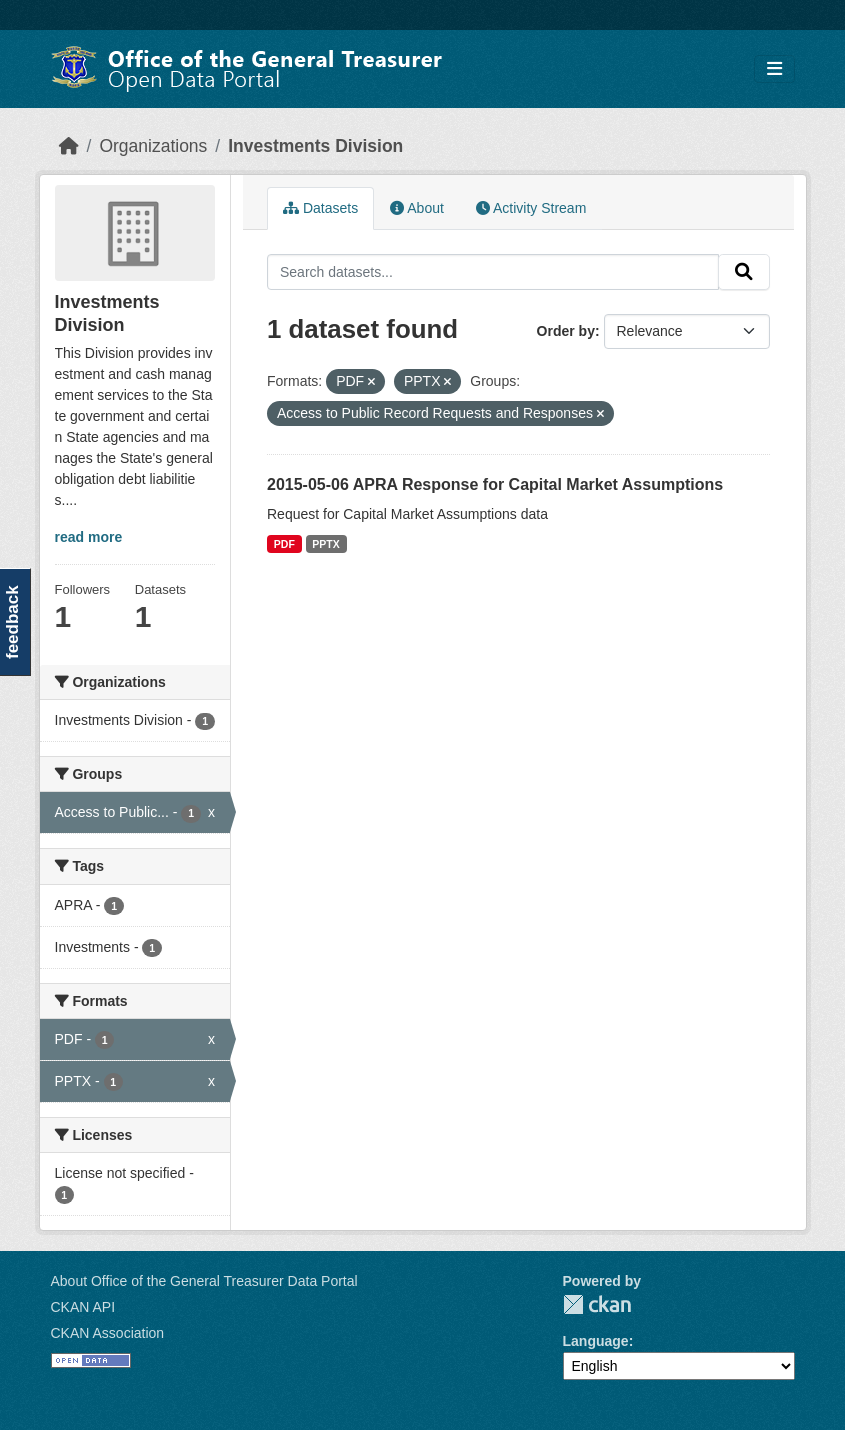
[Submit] (744, 272)
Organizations (153, 146)
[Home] (69, 146)
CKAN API (83, 1307)
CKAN (597, 1304)
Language (596, 1341)
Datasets (320, 208)
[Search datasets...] (493, 272)
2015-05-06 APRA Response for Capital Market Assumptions (495, 484)
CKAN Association (108, 1333)
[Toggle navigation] (774, 69)
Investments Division (315, 146)
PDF (284, 544)
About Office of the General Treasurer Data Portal (204, 1281)
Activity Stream (531, 208)
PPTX (325, 544)
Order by (566, 331)
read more (89, 537)
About (417, 208)
